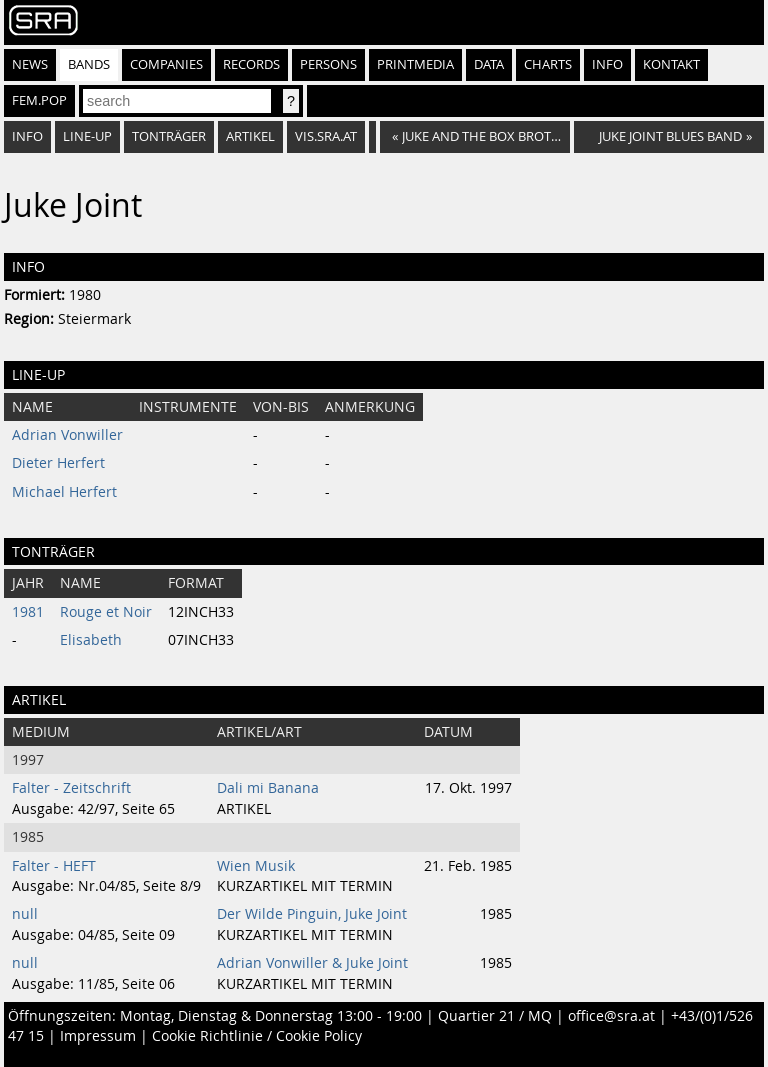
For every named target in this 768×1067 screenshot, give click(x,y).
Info (607, 64)
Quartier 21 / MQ (495, 1016)
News (30, 64)
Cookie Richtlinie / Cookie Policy (257, 1036)
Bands (89, 64)
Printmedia (415, 64)
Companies (166, 64)
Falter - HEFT (54, 866)
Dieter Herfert (58, 463)
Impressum (98, 1036)
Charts (548, 64)
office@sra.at (611, 1016)
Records (251, 64)
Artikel (250, 136)
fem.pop (39, 100)
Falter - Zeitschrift (71, 788)
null (25, 914)
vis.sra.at (326, 136)
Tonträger (169, 136)
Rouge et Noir (106, 612)
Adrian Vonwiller (67, 435)
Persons (328, 64)
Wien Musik (256, 866)
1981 (28, 612)
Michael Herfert (64, 492)
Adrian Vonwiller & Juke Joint (312, 963)
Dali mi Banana (268, 788)
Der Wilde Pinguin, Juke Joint (312, 914)
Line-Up (87, 136)
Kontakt (671, 64)
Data (489, 64)
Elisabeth (91, 640)
